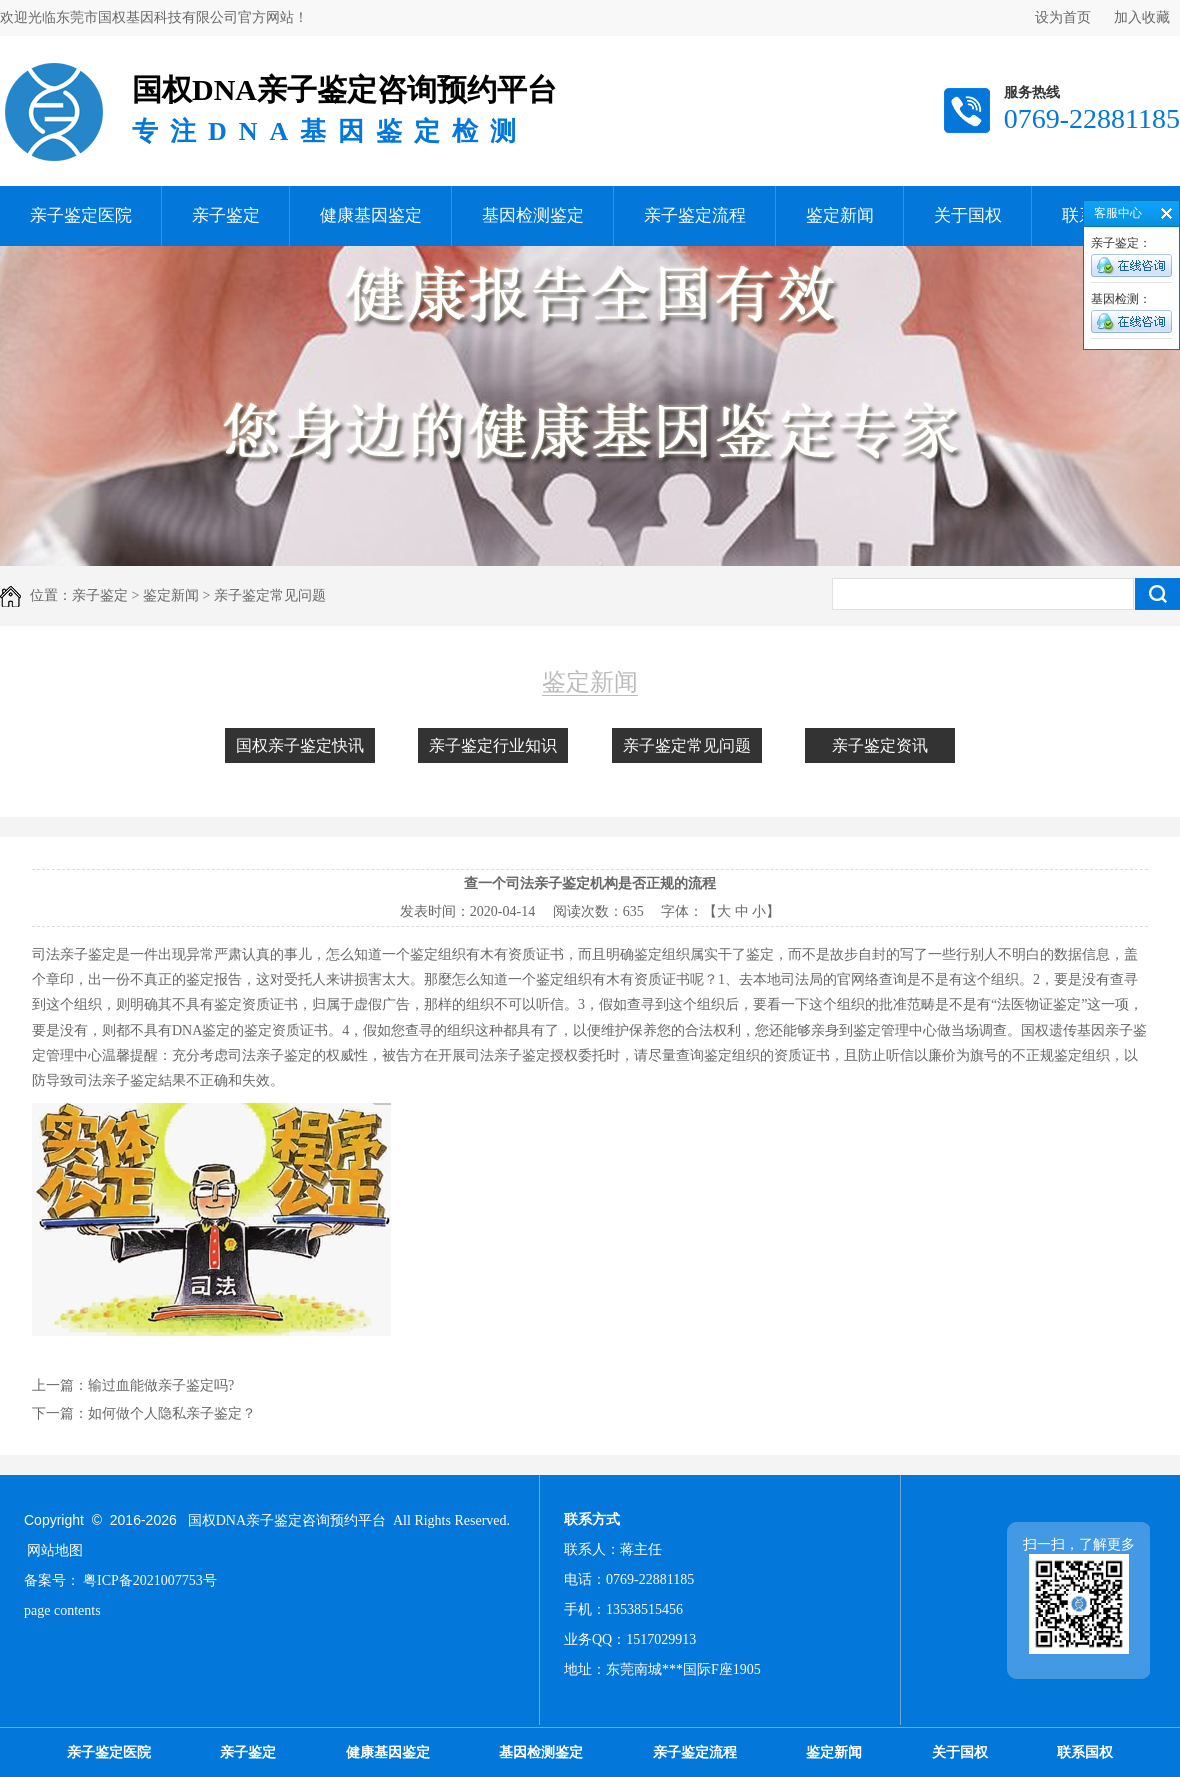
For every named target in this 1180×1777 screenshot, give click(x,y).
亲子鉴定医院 (81, 215)
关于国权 (968, 215)
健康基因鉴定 (371, 215)
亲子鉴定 (226, 215)
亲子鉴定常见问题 (687, 745)
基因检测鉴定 (533, 215)
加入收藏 (1142, 17)
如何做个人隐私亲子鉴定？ (172, 1413)
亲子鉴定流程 (695, 215)
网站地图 (55, 1550)
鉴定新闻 (840, 215)
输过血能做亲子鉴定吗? (161, 1385)
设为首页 (1063, 17)
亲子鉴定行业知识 (493, 745)
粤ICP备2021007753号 (150, 1580)
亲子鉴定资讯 (880, 745)
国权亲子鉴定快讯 (300, 745)
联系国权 (1085, 1752)
